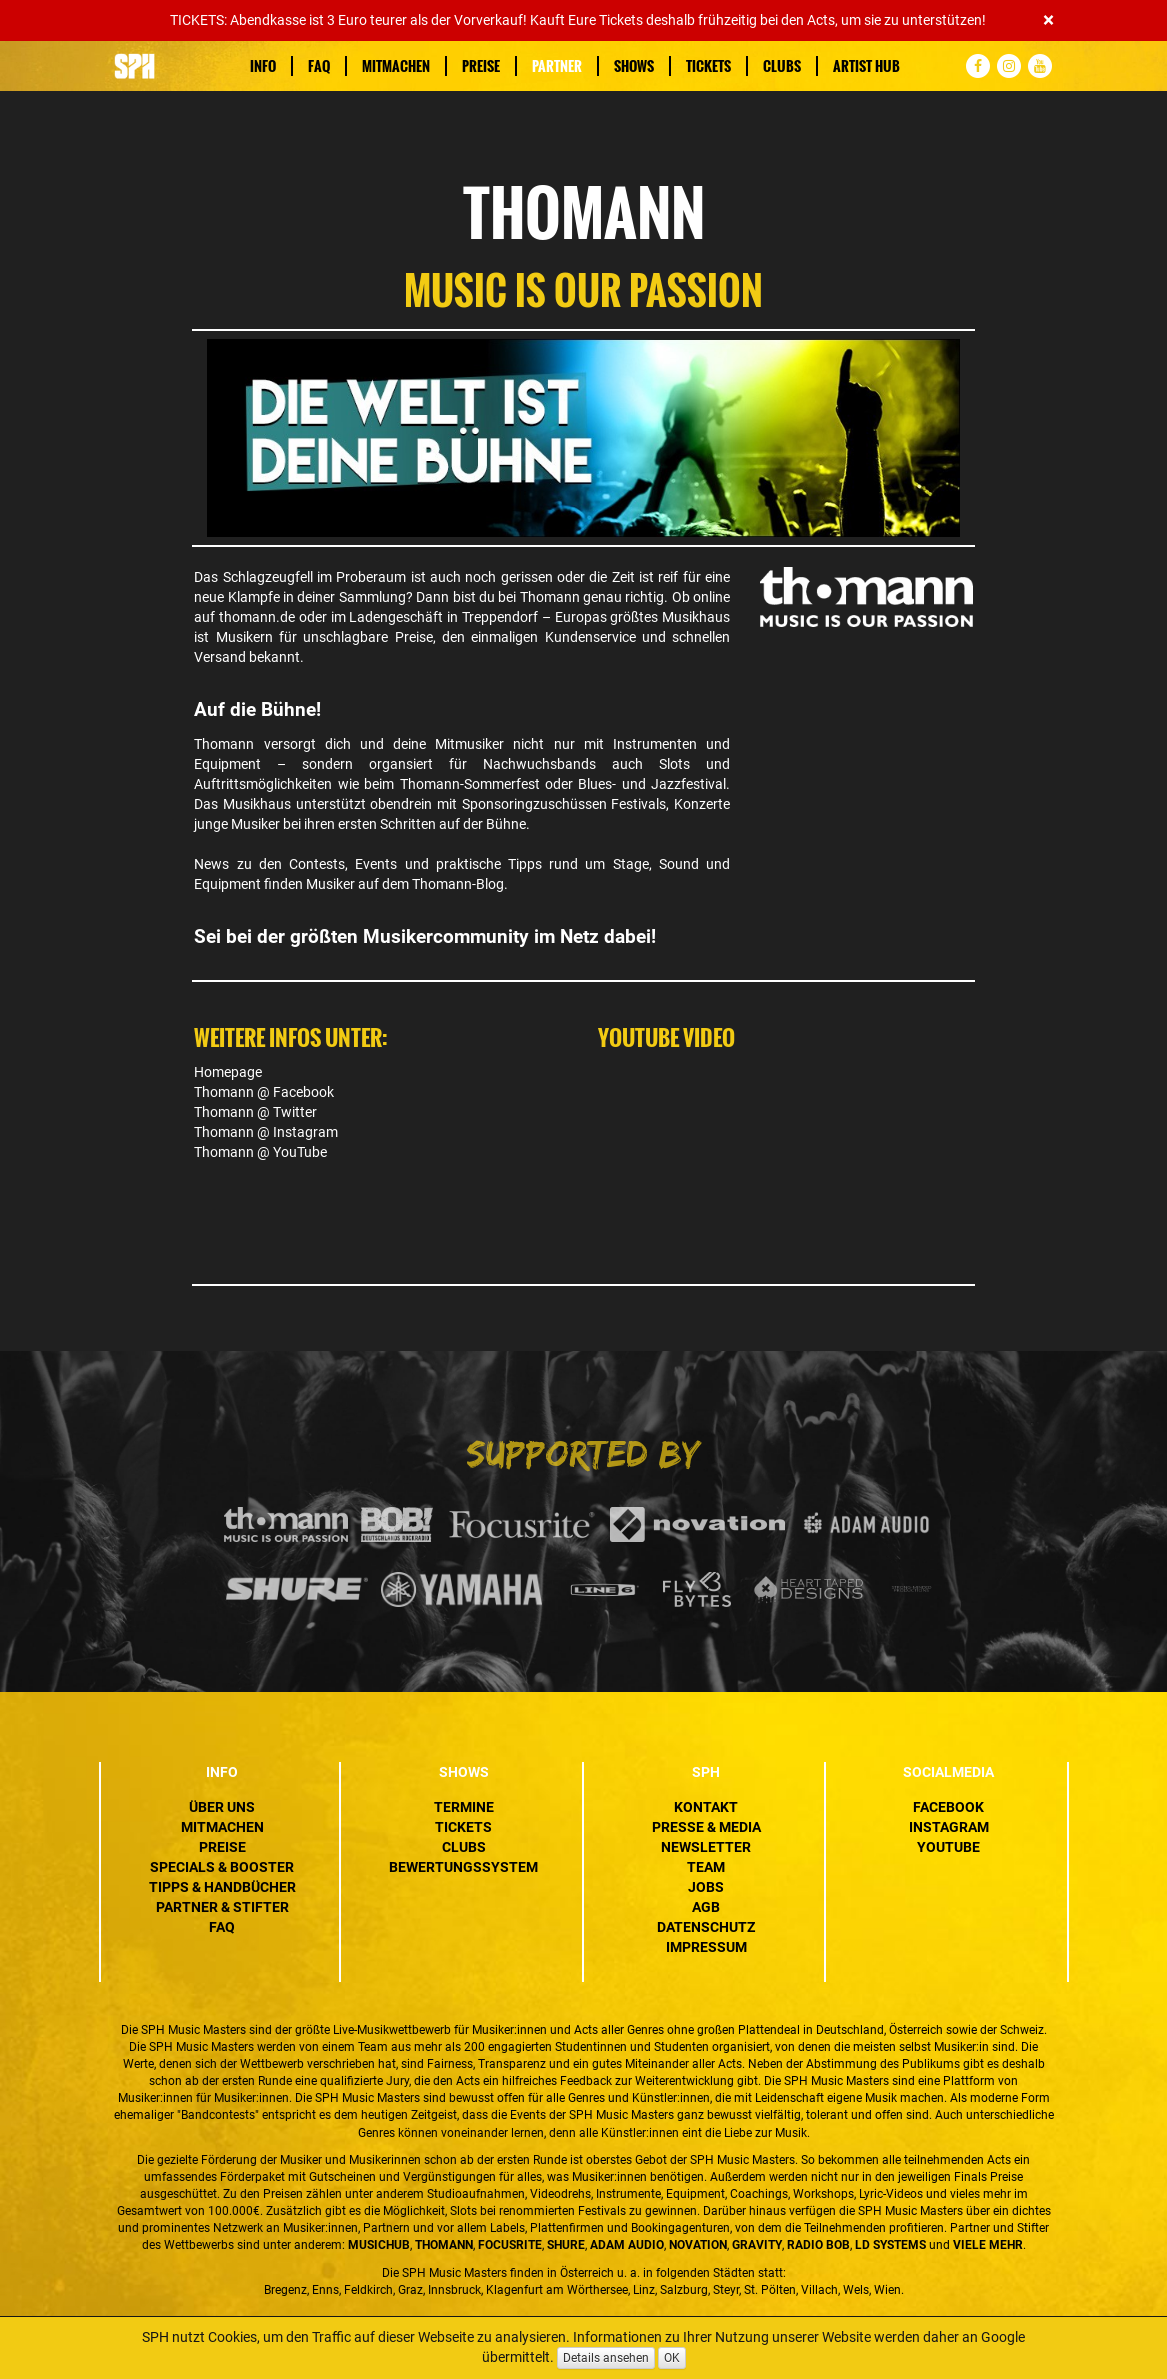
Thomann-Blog (456, 884)
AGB (706, 1907)
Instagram (949, 1827)
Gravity (757, 2245)
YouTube (948, 1847)
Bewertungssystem (463, 1867)
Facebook (948, 1807)
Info (263, 66)
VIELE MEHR (988, 2245)
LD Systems (890, 2245)
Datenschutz (706, 1927)
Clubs (782, 66)
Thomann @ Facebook (264, 1092)
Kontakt (706, 1807)
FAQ (319, 66)
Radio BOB (818, 2245)
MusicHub (379, 2245)
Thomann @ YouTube (260, 1152)
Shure (566, 2245)
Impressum (706, 1947)
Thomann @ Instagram (266, 1132)
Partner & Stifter (222, 1907)
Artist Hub (866, 66)
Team (706, 1867)
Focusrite (510, 2245)
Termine (464, 1807)
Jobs (706, 1887)
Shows (634, 66)
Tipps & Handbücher (222, 1887)
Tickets (708, 66)
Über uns (222, 1807)
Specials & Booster (222, 1867)
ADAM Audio (627, 2245)
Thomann (550, 597)
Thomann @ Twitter (255, 1112)
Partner (557, 66)
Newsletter (706, 1847)
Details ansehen (606, 2358)
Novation (698, 2245)
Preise (481, 66)
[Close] (1048, 20)
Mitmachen (396, 66)
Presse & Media (706, 1827)
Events (376, 864)
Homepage (228, 1072)
